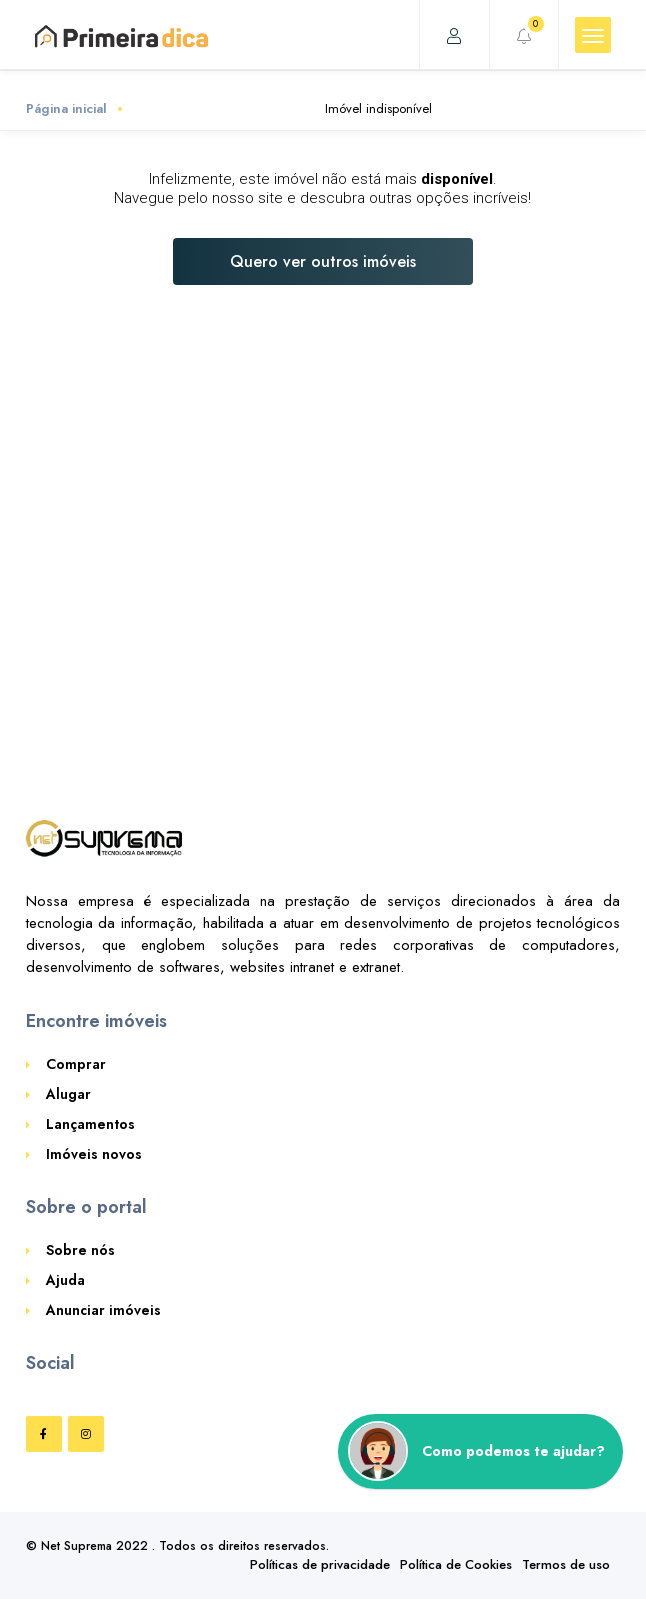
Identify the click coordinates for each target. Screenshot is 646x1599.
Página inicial (66, 108)
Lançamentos (90, 1124)
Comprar (76, 1064)
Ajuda (65, 1280)
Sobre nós (80, 1250)
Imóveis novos (94, 1154)
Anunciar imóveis (103, 1310)
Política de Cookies (456, 1564)
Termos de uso (566, 1564)
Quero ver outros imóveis (323, 261)
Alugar (68, 1094)
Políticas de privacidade (320, 1564)
